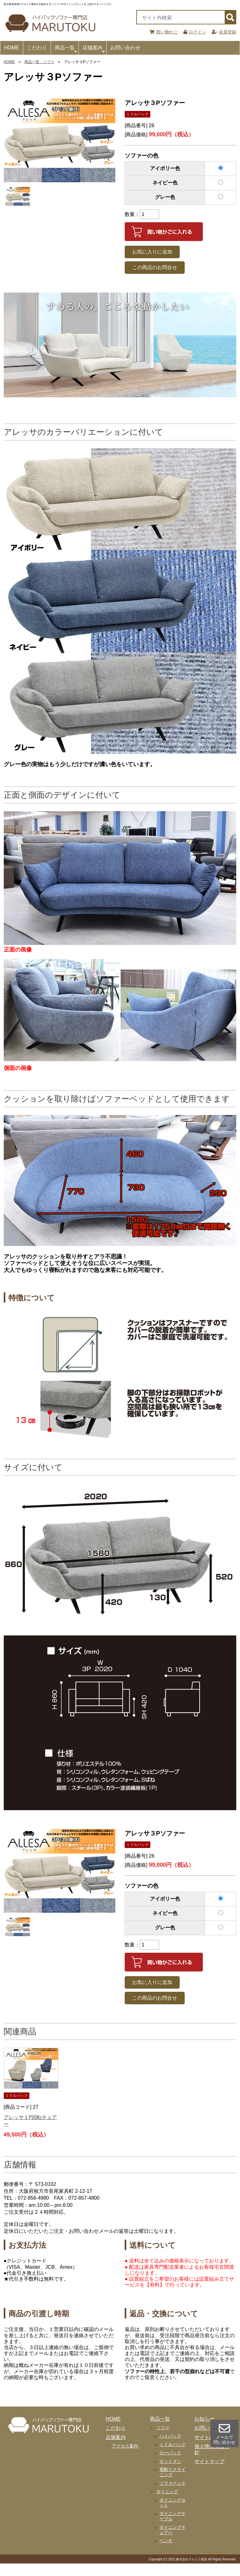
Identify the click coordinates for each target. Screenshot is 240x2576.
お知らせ (204, 2419)
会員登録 (224, 31)
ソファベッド (172, 2483)
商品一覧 (66, 49)
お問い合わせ (125, 47)
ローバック (170, 2452)
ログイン (194, 31)
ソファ (162, 2427)
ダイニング (167, 2491)
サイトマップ (209, 2461)
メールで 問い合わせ (224, 2434)
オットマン (170, 2461)
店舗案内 (93, 49)
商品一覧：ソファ (39, 62)
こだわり (37, 47)
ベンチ (165, 2540)
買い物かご (163, 31)
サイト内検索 (209, 2437)
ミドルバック (172, 2444)
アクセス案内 (125, 2445)
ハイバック (170, 2435)
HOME (11, 47)
